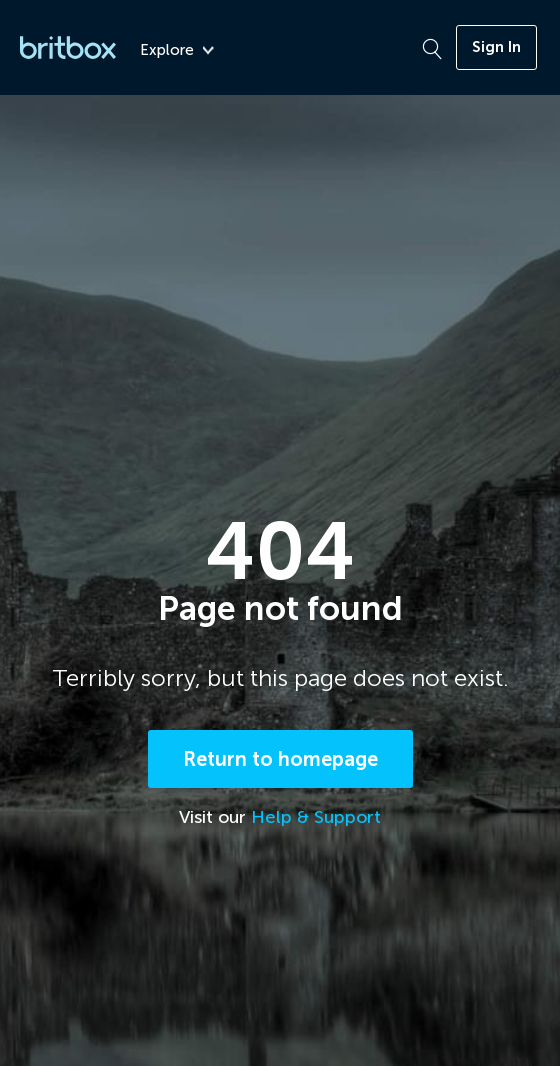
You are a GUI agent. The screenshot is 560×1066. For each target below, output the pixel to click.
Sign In (496, 47)
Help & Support (316, 817)
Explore (177, 50)
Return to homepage (280, 759)
